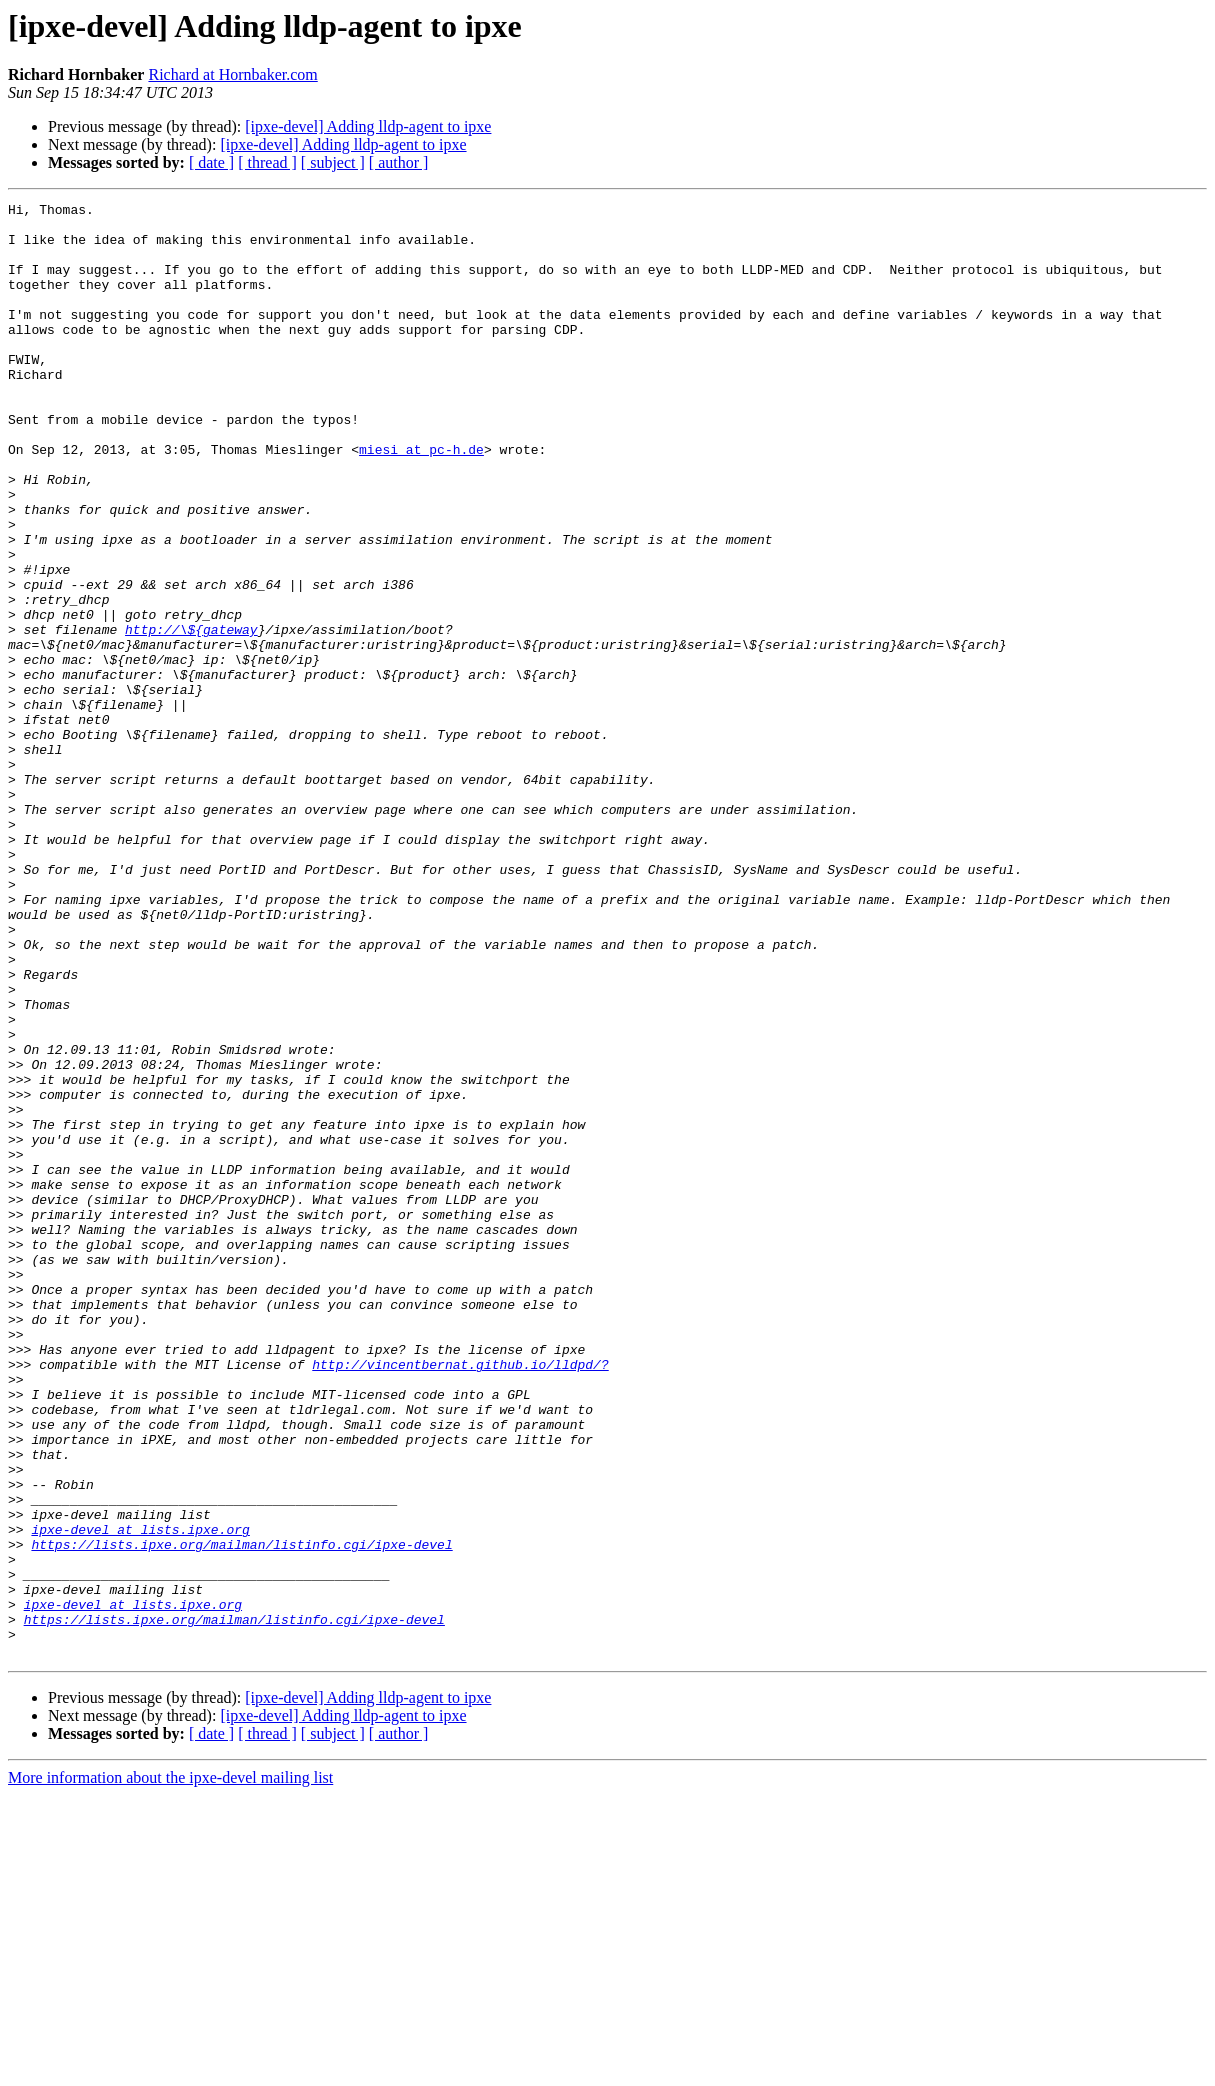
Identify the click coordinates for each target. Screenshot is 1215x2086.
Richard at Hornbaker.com (232, 74)
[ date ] (211, 162)
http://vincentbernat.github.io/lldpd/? (460, 1598)
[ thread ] (267, 162)
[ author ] (399, 162)
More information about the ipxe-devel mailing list (170, 2068)
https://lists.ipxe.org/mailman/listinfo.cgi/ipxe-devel (241, 1814)
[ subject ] (333, 162)
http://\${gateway (191, 716)
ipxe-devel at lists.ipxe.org (140, 1796)
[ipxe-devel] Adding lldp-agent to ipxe (368, 126)
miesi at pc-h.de (421, 500)
